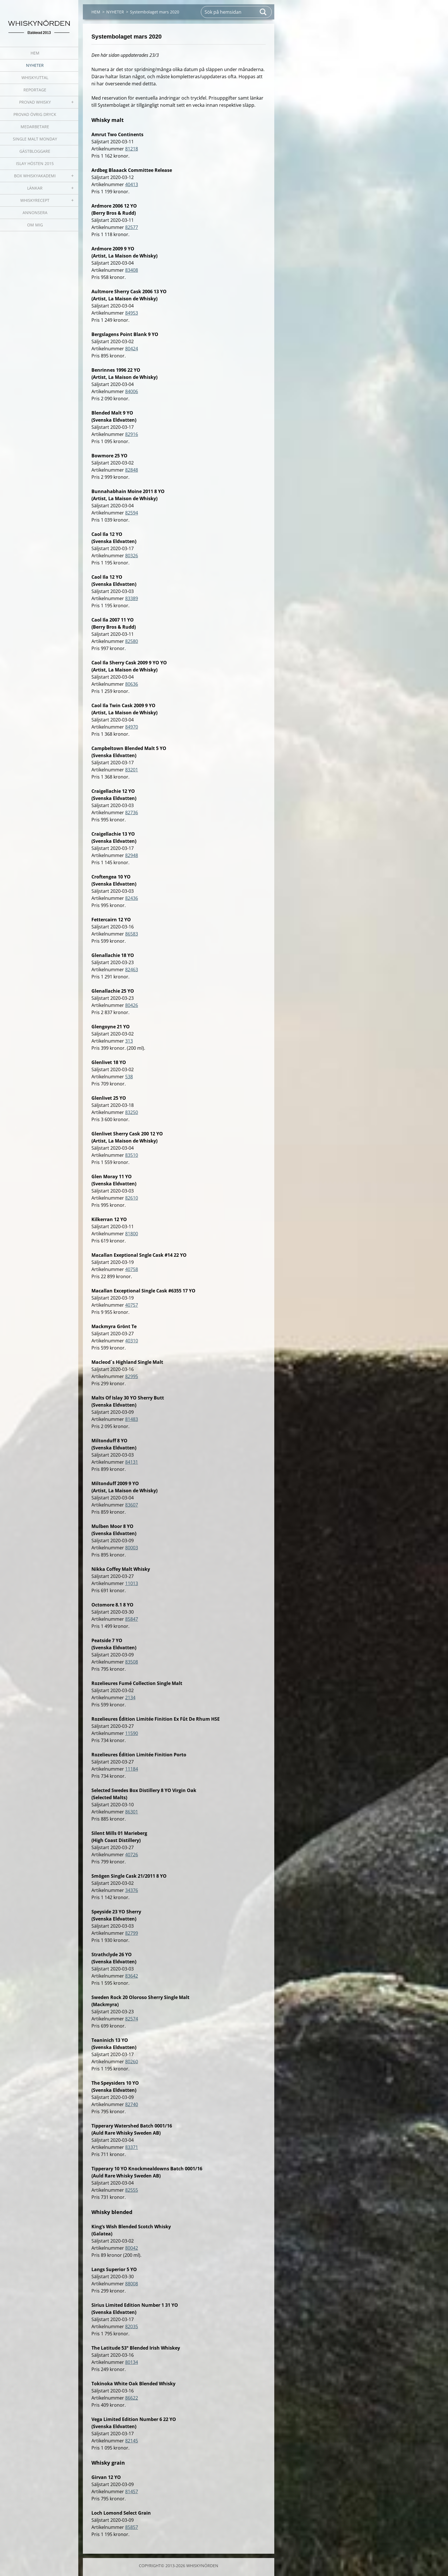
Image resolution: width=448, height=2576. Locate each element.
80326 (131, 555)
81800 (131, 1233)
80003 (131, 1548)
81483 (131, 1419)
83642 (131, 1976)
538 (129, 1076)
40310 (131, 1341)
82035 (131, 2326)
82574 (131, 2019)
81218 (131, 149)
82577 (131, 227)
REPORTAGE (34, 89)
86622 (131, 2398)
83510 (131, 1155)
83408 (131, 270)
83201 (131, 770)
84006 (131, 391)
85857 (131, 2527)
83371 (131, 2147)
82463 (131, 969)
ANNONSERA (35, 212)
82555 (131, 2190)
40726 (131, 1854)
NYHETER (35, 65)
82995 (131, 1376)
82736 (131, 812)
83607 (131, 1505)
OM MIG (35, 225)
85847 (131, 1619)
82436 (131, 898)
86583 (131, 934)
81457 (131, 2491)
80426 (131, 1005)
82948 (131, 855)
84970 (131, 727)
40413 (131, 184)
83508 (131, 1662)
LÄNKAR (35, 188)
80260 (131, 2061)
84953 (131, 313)
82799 (131, 1933)
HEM (35, 53)
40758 (131, 1269)
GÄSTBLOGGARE (34, 151)
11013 (131, 1583)
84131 (131, 1462)
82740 (131, 2104)
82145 (131, 2441)
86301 (131, 1812)
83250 (131, 1112)
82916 (131, 434)
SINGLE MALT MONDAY (35, 139)
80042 (131, 2248)
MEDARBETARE (35, 126)
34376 (131, 1890)
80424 (131, 348)
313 (129, 1041)
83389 (131, 598)
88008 (131, 2284)
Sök (263, 12)
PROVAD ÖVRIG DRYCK (34, 114)
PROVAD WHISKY (35, 102)
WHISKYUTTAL (34, 77)
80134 (131, 2362)
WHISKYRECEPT (34, 200)
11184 (131, 1769)
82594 (131, 513)
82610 (131, 1198)
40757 (131, 1305)
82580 (131, 641)
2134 (130, 1697)
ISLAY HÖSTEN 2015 (35, 163)
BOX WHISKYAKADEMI (35, 175)
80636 (131, 684)
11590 (131, 1733)
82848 (131, 470)
